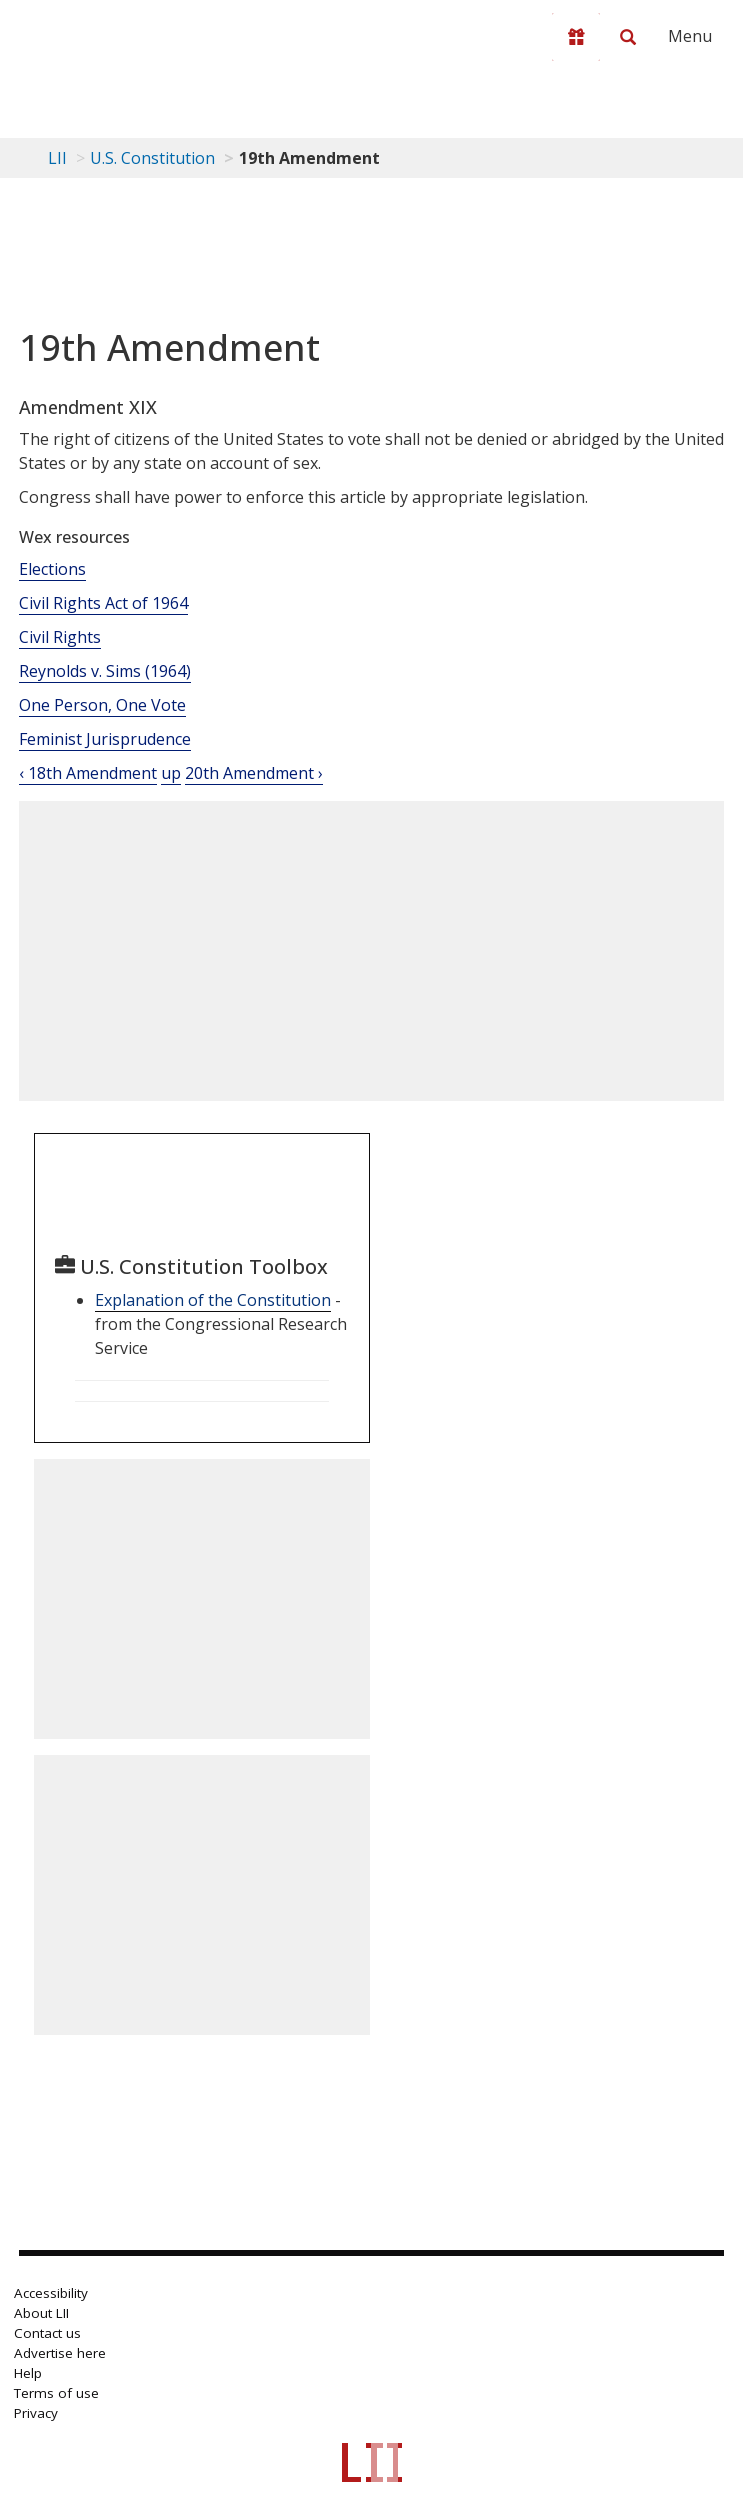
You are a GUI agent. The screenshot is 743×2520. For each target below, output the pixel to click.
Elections (52, 569)
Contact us (47, 2333)
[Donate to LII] (576, 37)
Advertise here (60, 2353)
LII (57, 158)
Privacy (36, 2413)
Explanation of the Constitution (213, 1300)
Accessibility (51, 2293)
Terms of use (56, 2393)
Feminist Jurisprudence (105, 739)
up (171, 773)
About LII (41, 2313)
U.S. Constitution (152, 158)
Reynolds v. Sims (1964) (105, 671)
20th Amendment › (254, 773)
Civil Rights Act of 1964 (103, 603)
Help (28, 2373)
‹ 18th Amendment (88, 773)
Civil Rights (60, 637)
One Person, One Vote (102, 705)
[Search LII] (628, 37)
